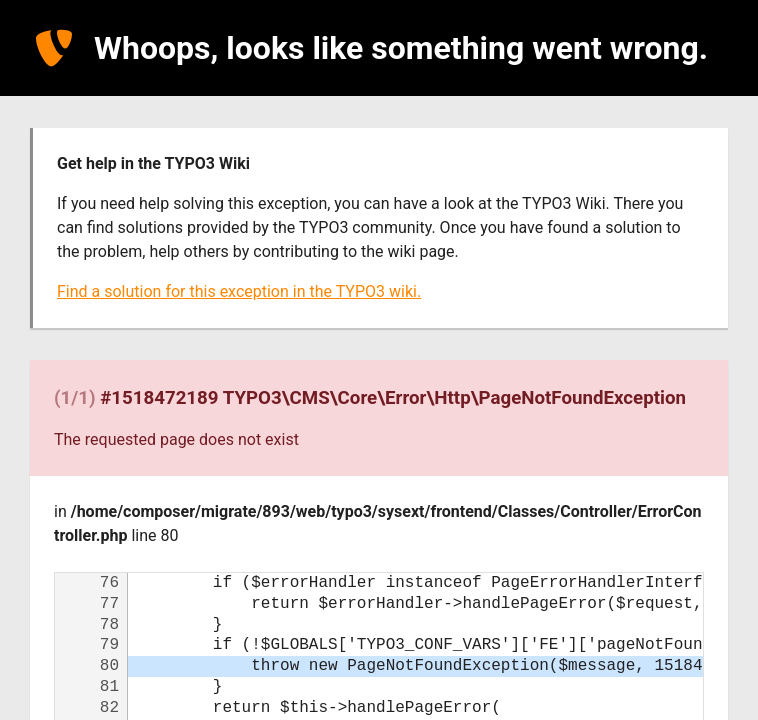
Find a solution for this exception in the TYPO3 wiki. (239, 291)
